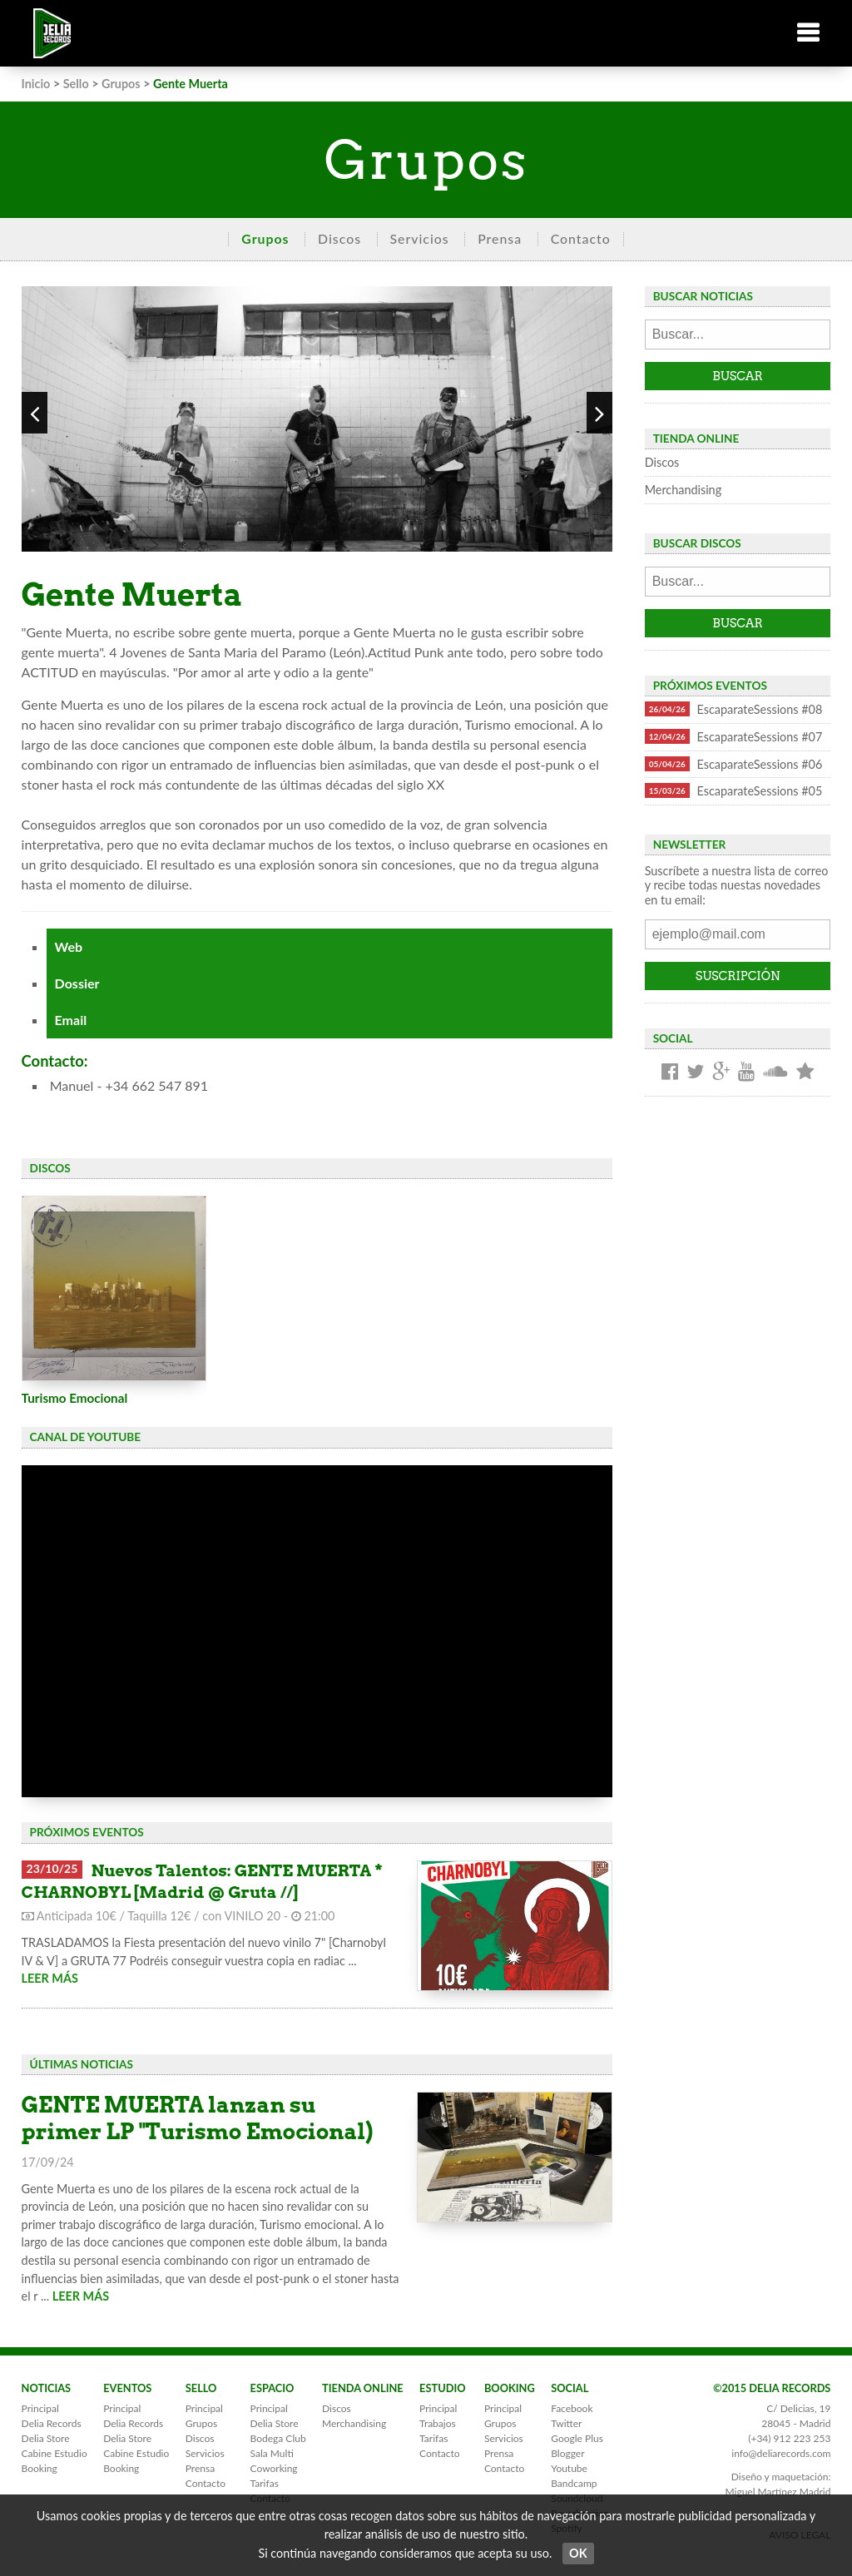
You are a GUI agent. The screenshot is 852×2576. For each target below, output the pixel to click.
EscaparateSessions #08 (734, 708)
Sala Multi (272, 2453)
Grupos (121, 84)
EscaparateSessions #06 (734, 763)
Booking (39, 2468)
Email (71, 1020)
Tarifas (264, 2483)
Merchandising (683, 490)
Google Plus (577, 2438)
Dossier (77, 983)
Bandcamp (574, 2483)
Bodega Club (278, 2438)
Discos (339, 238)
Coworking (274, 2468)
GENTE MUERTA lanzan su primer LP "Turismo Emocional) (198, 2118)
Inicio (36, 84)
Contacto (581, 238)
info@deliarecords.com (780, 2453)
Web (68, 946)
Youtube (569, 2468)
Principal (40, 2408)
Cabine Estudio (54, 2453)
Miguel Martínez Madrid (777, 2491)
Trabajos (437, 2423)
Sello (76, 84)
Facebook (571, 2408)
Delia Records (52, 2423)
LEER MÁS (50, 1978)
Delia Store (46, 2438)
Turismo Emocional (75, 1397)
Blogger (567, 2453)
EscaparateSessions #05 (734, 790)
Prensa (500, 238)
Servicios (419, 238)
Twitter (566, 2423)
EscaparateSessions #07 (734, 736)
